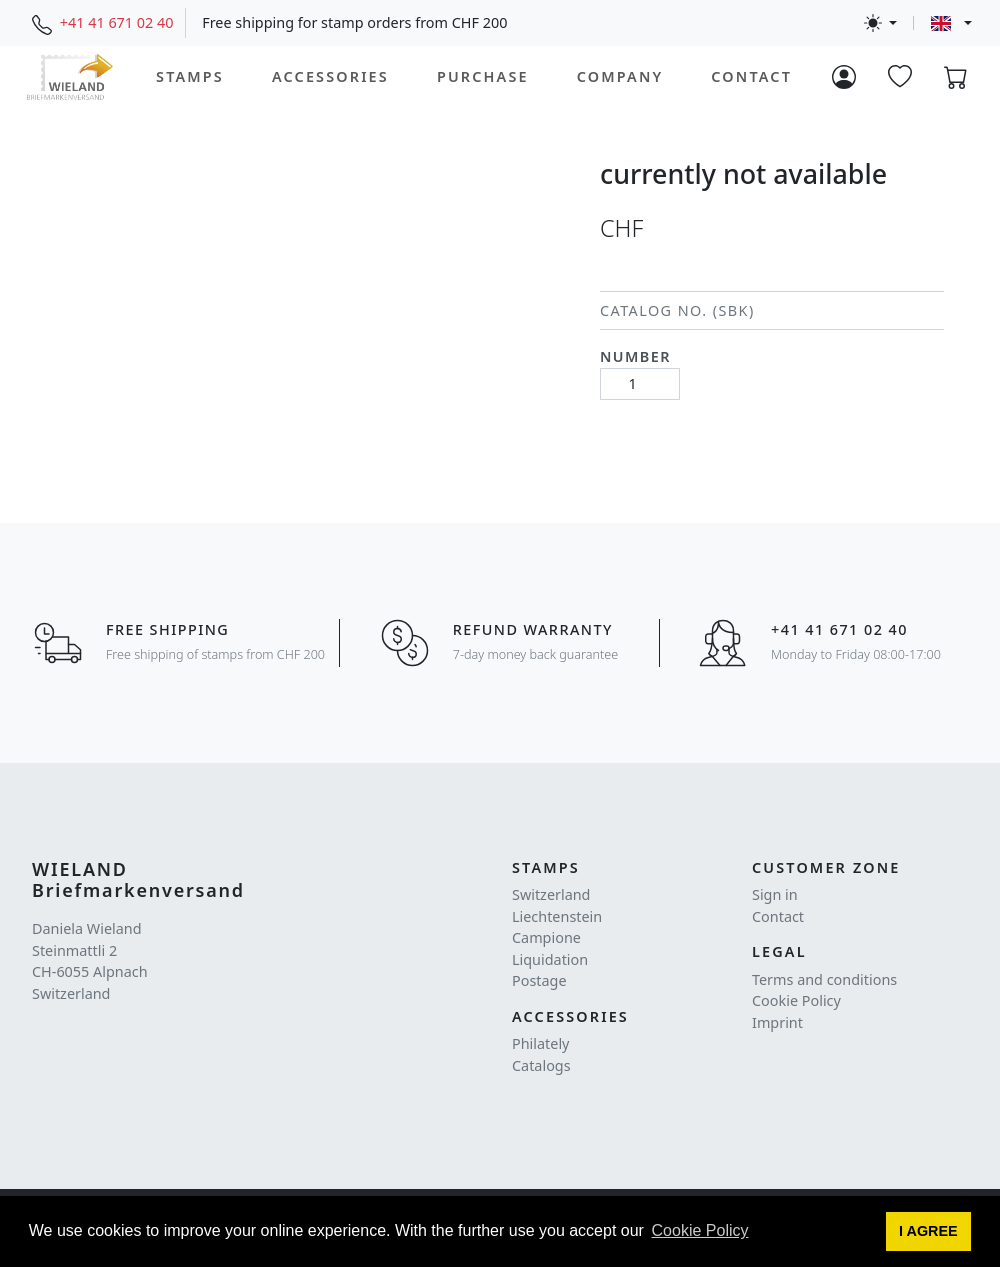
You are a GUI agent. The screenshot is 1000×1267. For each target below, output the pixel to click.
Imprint (777, 1022)
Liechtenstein (557, 916)
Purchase (483, 76)
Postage (539, 980)
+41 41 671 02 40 (117, 22)
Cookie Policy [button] (700, 1230)
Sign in (775, 894)
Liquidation (550, 959)
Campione (546, 937)
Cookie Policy (796, 1000)
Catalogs (541, 1065)
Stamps (190, 76)
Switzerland (551, 894)
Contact (751, 76)
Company (620, 76)
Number (635, 356)
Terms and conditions (824, 979)
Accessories (330, 76)
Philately (540, 1043)
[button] (929, 1232)
